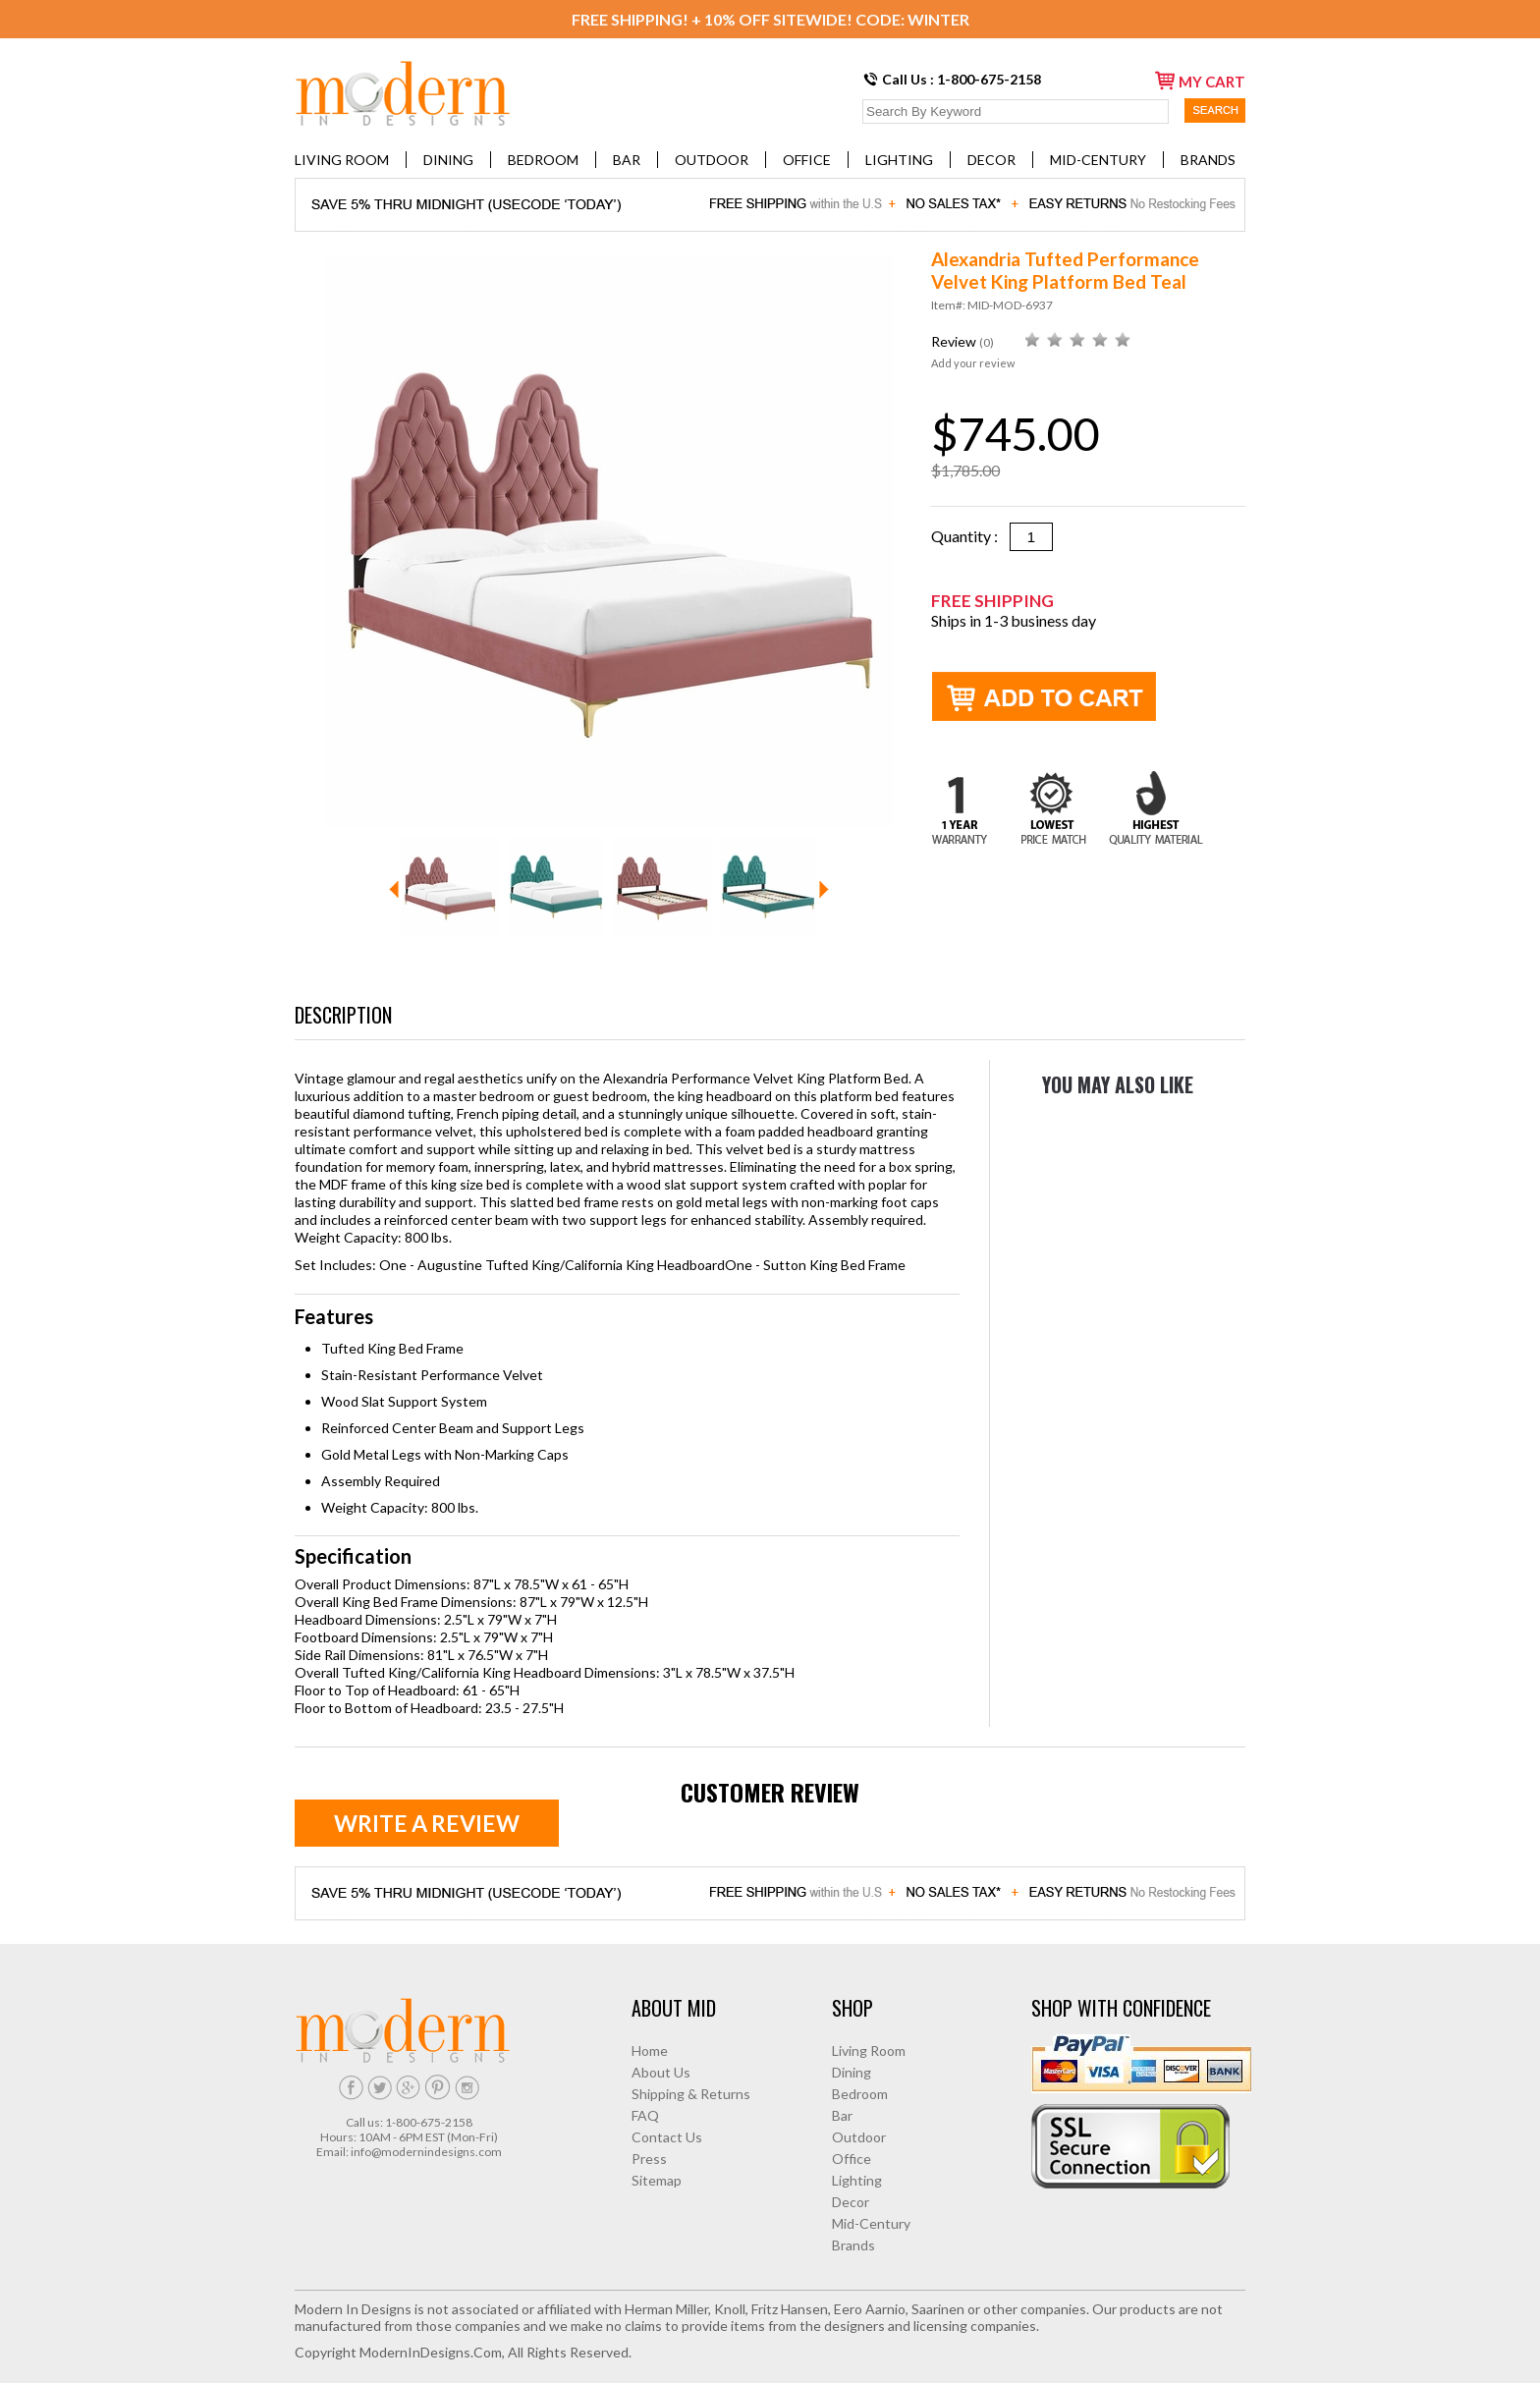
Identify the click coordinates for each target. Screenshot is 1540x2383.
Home (650, 2050)
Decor (991, 159)
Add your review (973, 363)
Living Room (342, 159)
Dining (448, 159)
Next (824, 889)
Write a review (427, 1823)
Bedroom (543, 159)
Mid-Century (1098, 159)
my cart (1200, 80)
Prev (394, 889)
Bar (626, 159)
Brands (1208, 159)
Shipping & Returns (691, 2093)
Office (807, 159)
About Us (661, 2072)
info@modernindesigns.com (426, 2151)
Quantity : (970, 535)
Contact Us (667, 2137)
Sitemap (657, 2180)
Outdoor (711, 159)
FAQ (645, 2115)
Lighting (899, 159)
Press (649, 2158)
